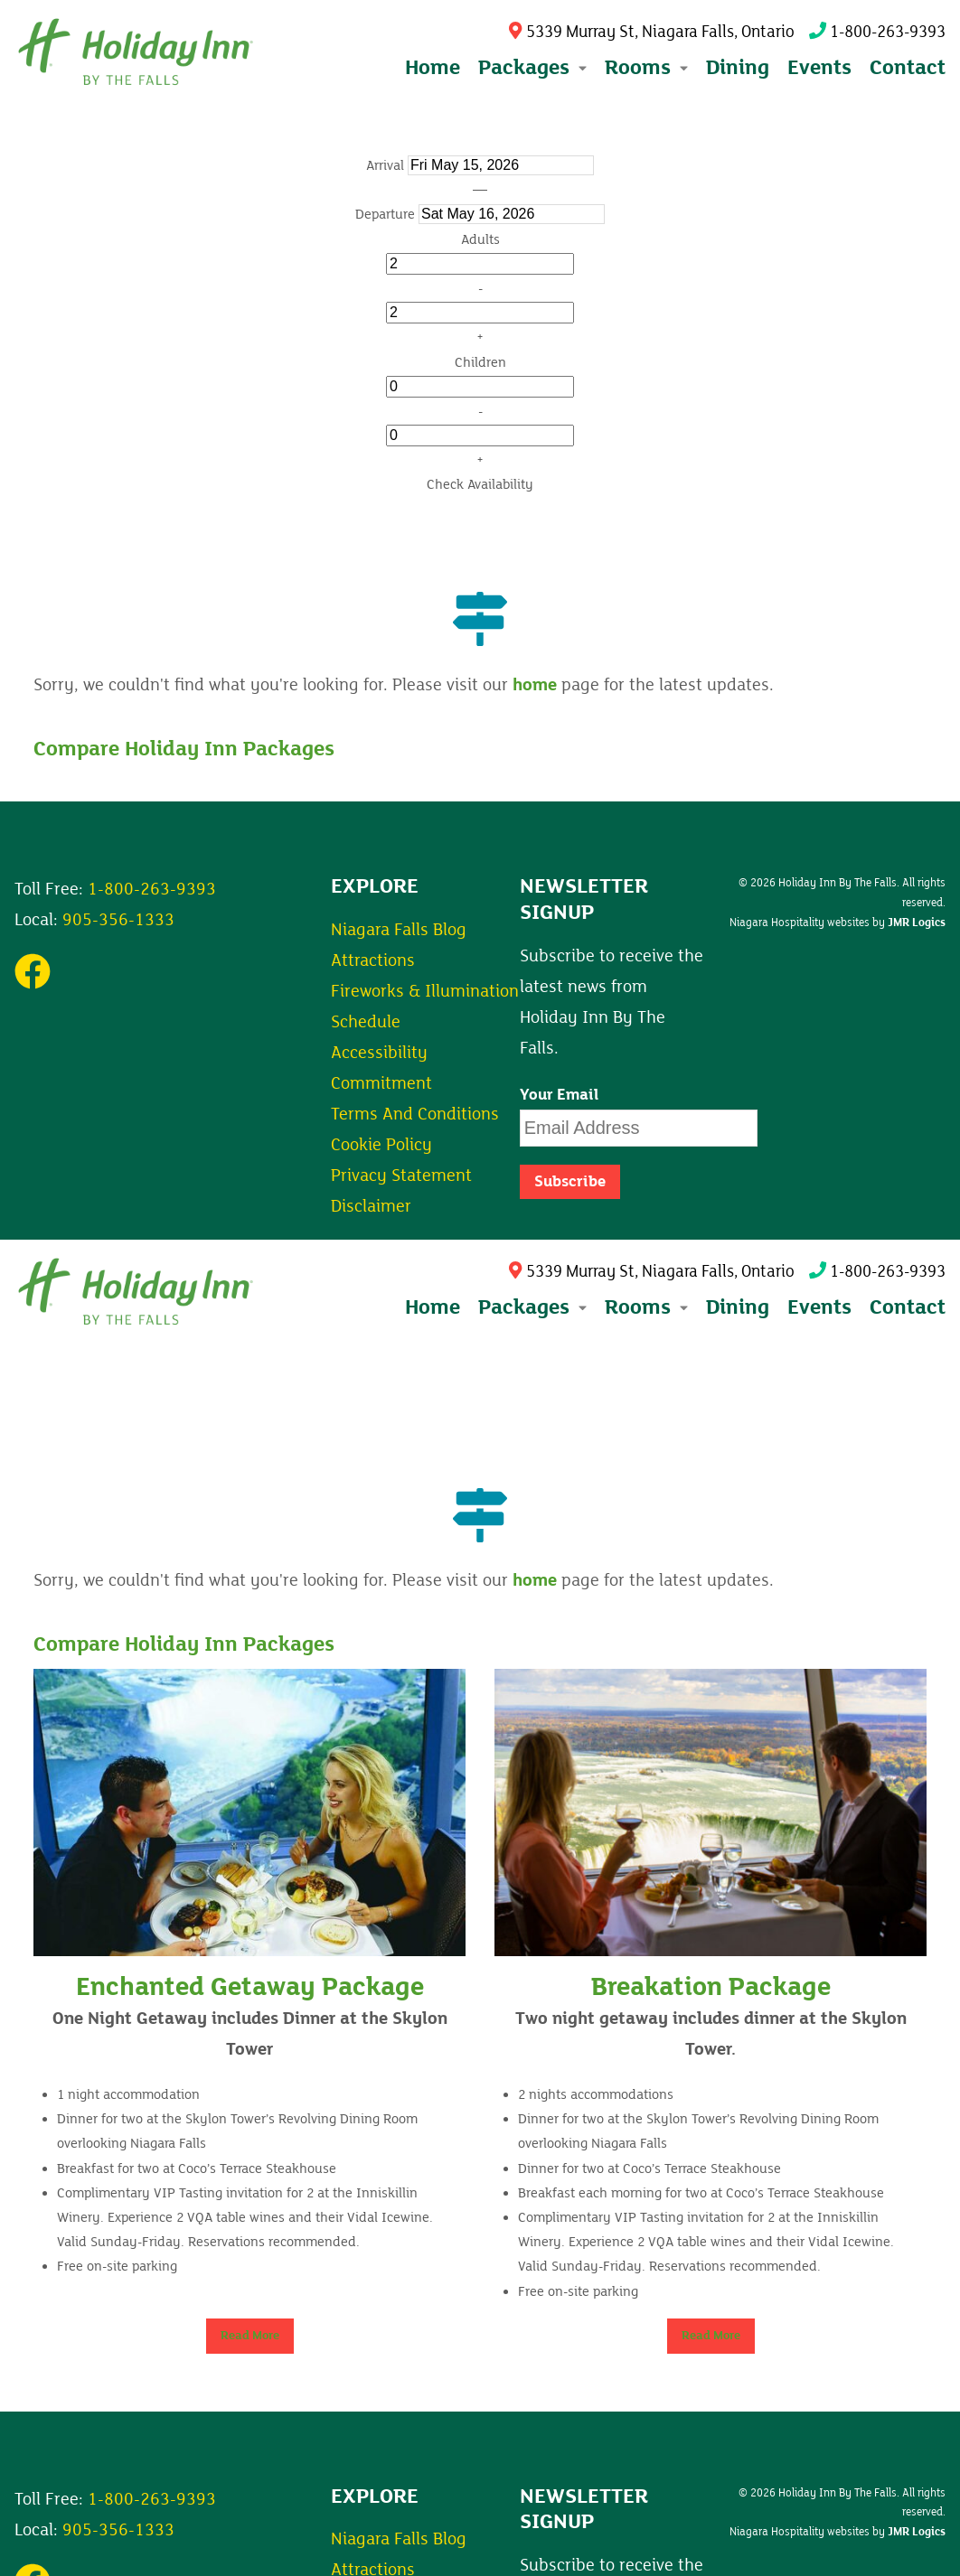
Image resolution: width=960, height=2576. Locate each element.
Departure (385, 214)
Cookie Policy (381, 1145)
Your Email (559, 1095)
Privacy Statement (401, 1175)
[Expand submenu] (581, 68)
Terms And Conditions (415, 1114)
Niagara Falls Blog (398, 930)
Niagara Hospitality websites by (837, 922)
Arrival (385, 165)
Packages (532, 1307)
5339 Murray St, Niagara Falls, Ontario (651, 32)
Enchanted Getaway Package (250, 1987)
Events (819, 67)
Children (480, 362)
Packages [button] (532, 67)
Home (432, 67)
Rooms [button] (646, 67)
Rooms (646, 1307)
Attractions (373, 960)
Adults (480, 239)
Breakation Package (711, 1987)
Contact (908, 67)
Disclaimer (371, 1206)
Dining (737, 67)
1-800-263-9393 (877, 32)
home (535, 685)
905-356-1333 (118, 920)
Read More (250, 2335)
